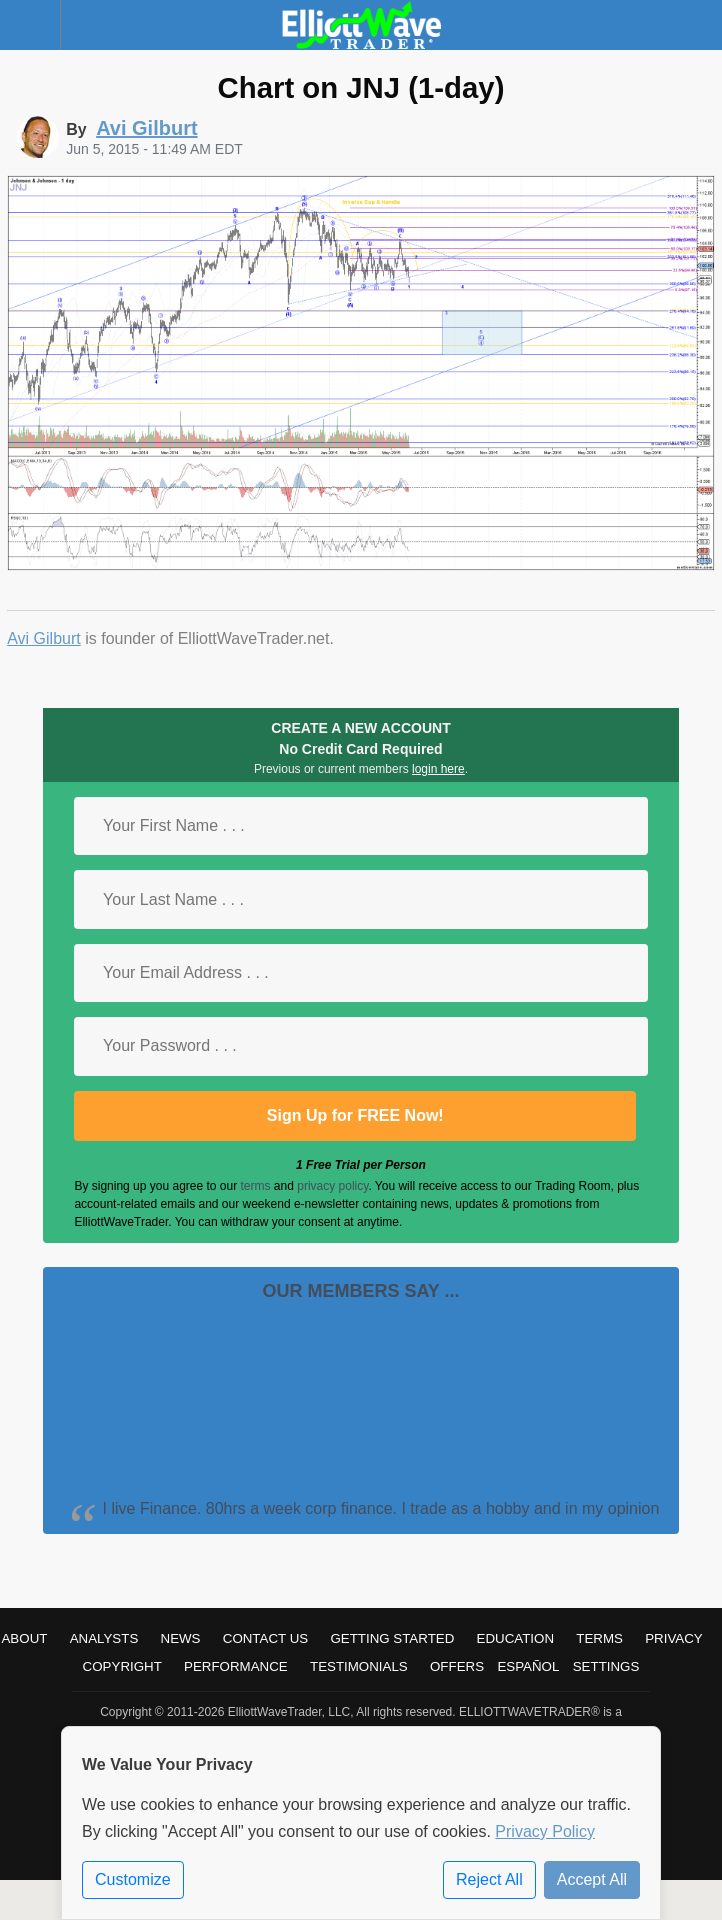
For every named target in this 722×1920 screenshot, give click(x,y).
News (181, 1638)
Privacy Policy (545, 1831)
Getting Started (392, 1638)
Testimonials (359, 1666)
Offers (457, 1666)
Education (516, 1638)
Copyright (122, 1666)
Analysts (104, 1638)
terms (256, 1186)
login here (438, 769)
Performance (236, 1666)
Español (528, 1666)
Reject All (489, 1879)
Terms (599, 1638)
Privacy (674, 1638)
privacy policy (332, 1186)
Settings (606, 1666)
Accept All (592, 1879)
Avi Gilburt (44, 638)
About (24, 1638)
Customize (133, 1879)
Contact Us (265, 1638)
